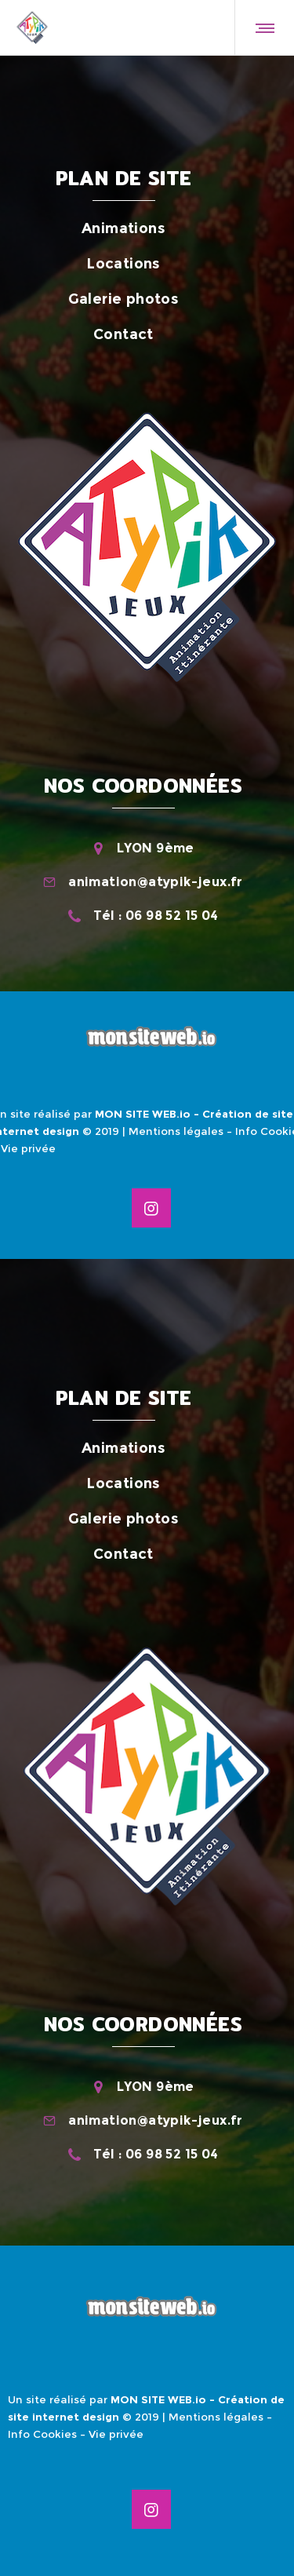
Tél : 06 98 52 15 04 (156, 915)
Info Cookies (42, 2434)
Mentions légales (176, 1131)
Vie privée (28, 1148)
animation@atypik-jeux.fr (155, 881)
